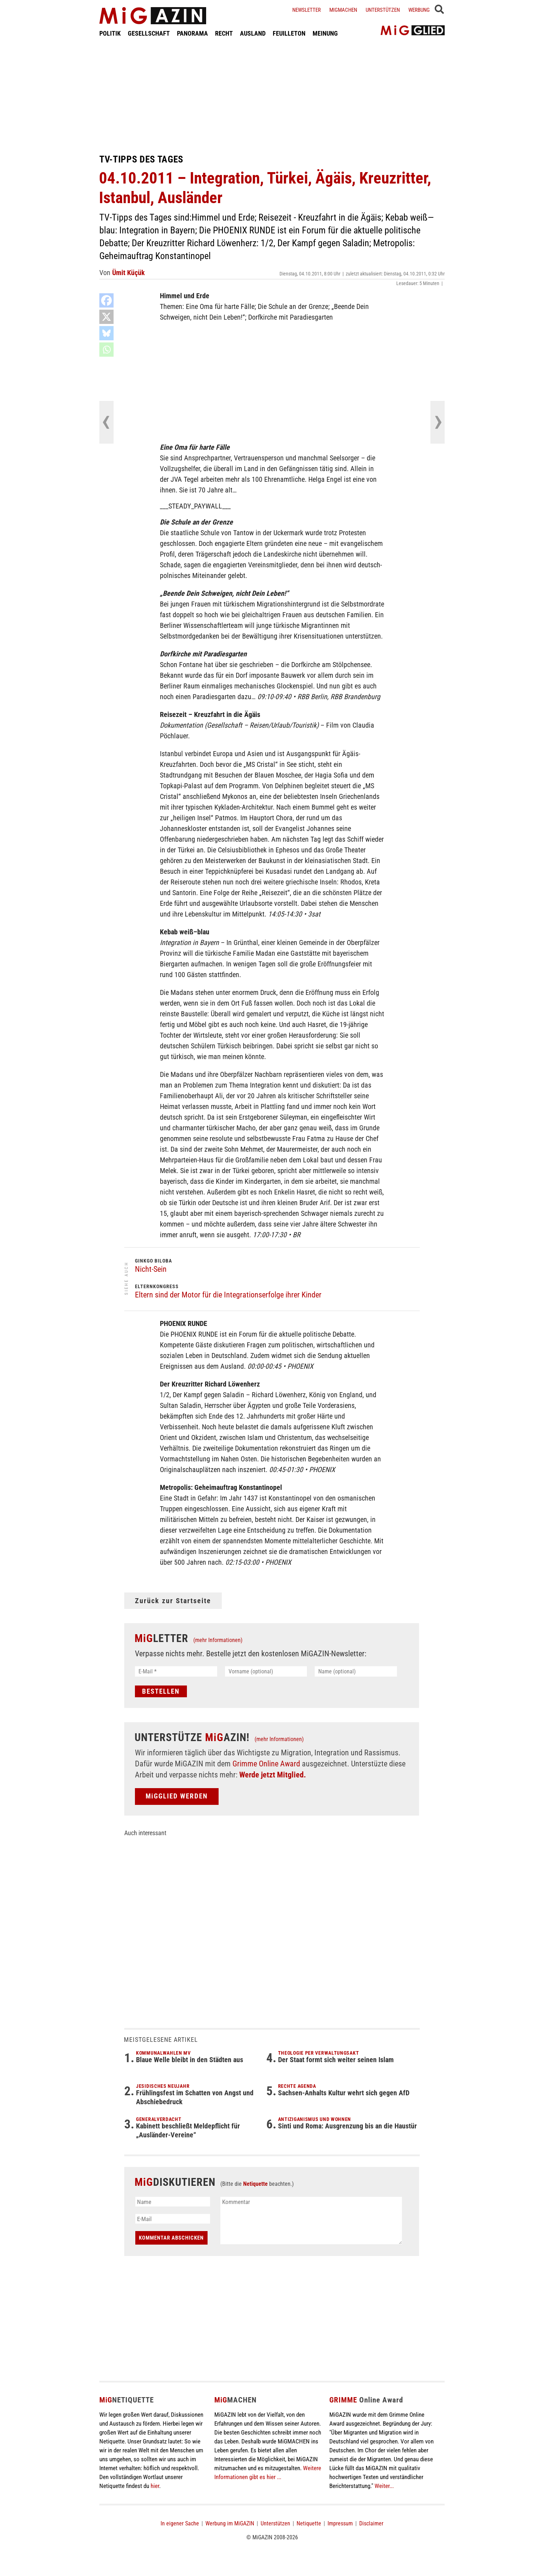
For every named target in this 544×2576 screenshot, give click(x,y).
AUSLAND (253, 33)
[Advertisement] (272, 95)
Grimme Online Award (266, 1763)
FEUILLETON (289, 33)
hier (155, 2485)
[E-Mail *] (176, 1671)
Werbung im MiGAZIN (229, 2523)
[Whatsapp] (106, 349)
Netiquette (255, 2183)
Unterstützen (383, 10)
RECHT (224, 33)
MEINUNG (325, 33)
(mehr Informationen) (217, 1640)
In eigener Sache (180, 2523)
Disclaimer (371, 2523)
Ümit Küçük (128, 272)
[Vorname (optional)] (266, 1671)
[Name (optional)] (356, 1671)
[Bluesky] (106, 333)
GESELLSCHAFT (149, 33)
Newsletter (306, 10)
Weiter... (384, 2485)
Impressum (340, 2523)
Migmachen (343, 10)
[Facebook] (106, 300)
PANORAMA (192, 33)
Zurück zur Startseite (173, 1600)
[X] (106, 317)
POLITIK (110, 33)
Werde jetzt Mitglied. (272, 1774)
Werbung (419, 10)
